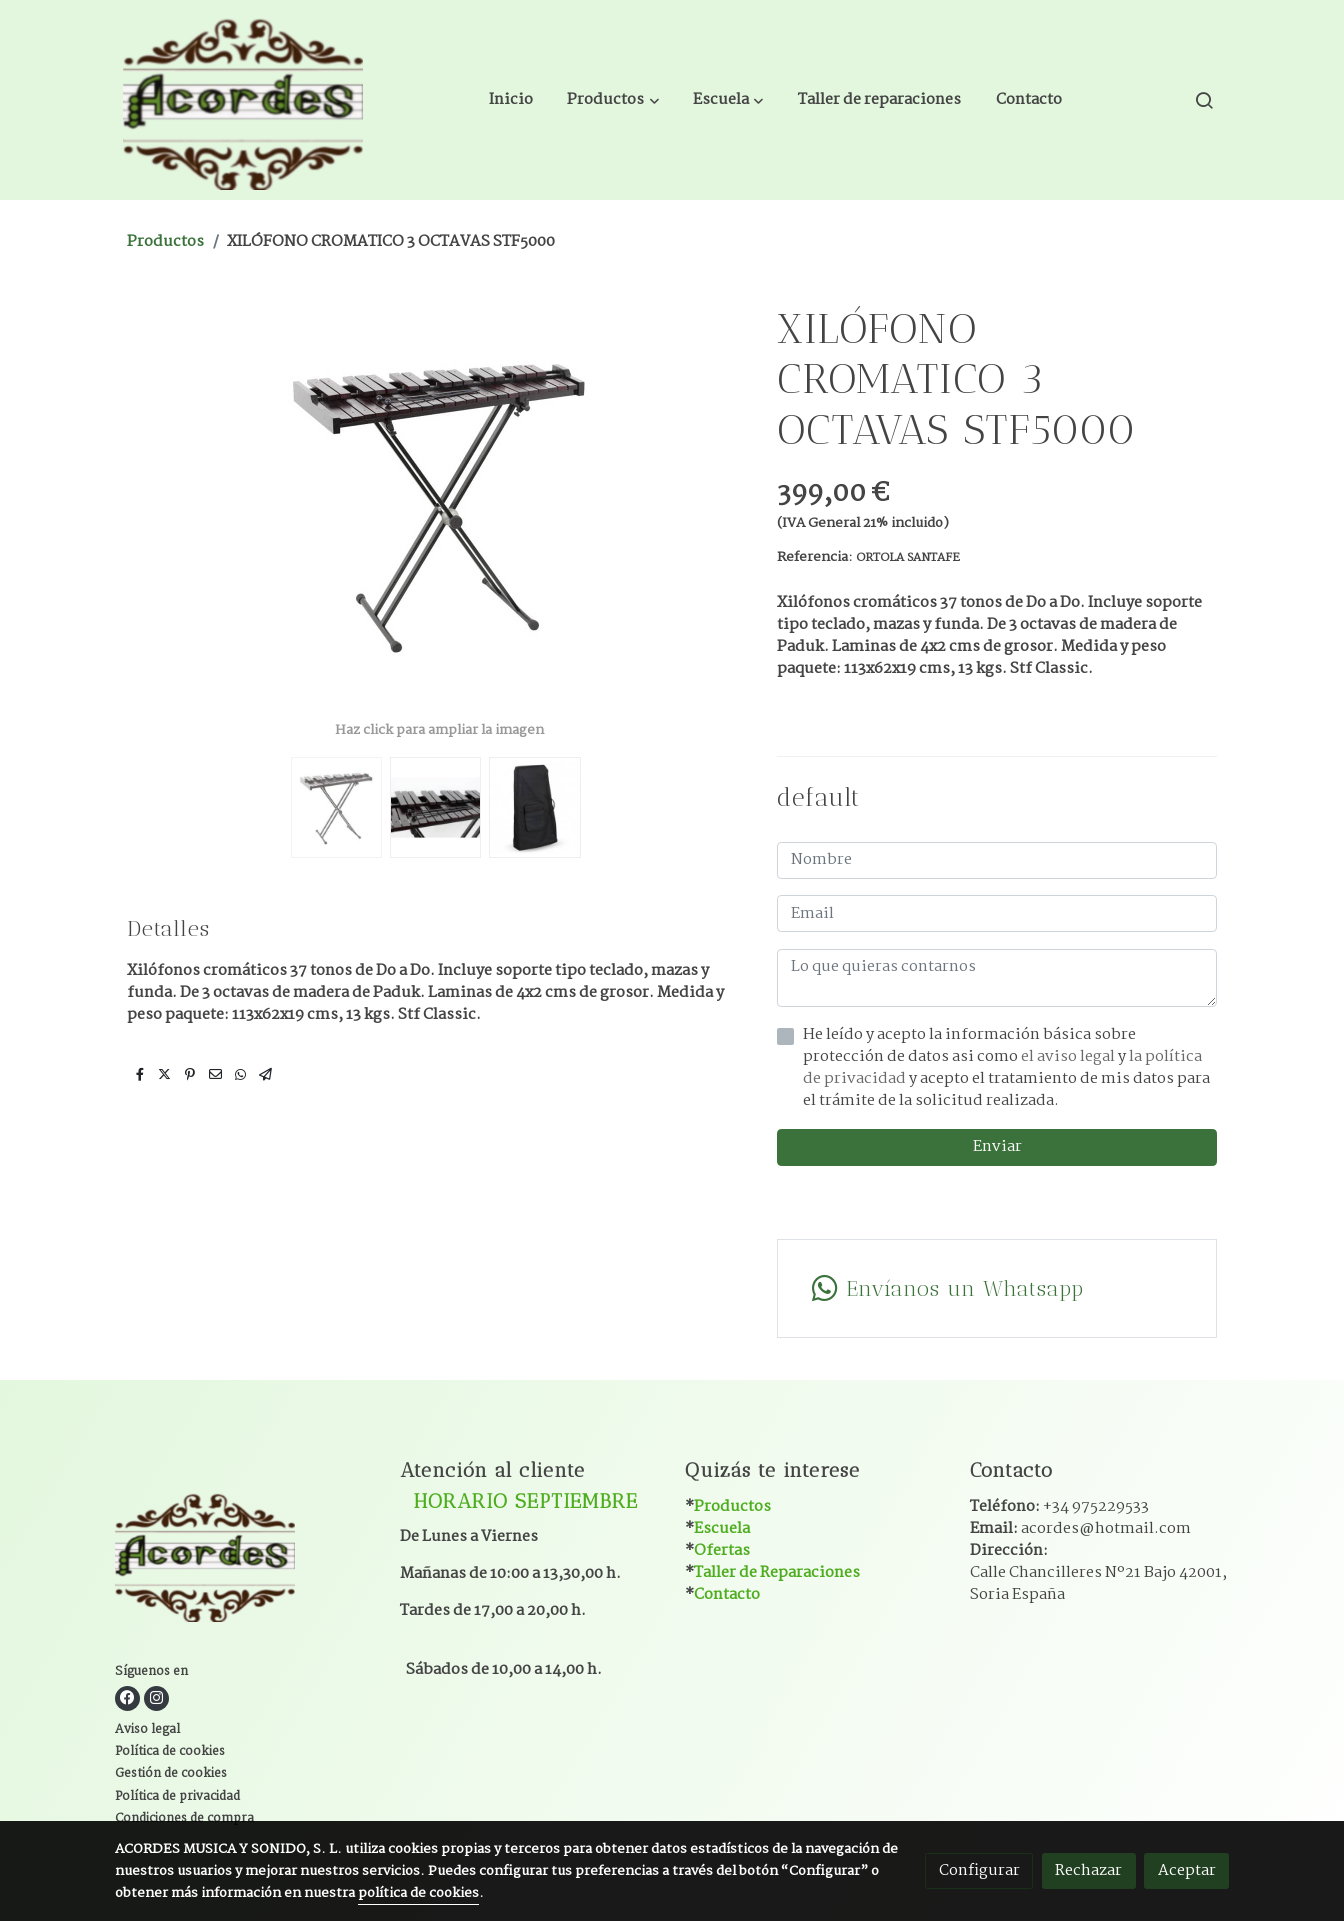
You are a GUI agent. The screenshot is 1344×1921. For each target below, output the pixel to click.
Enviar (997, 1146)
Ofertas (722, 1550)
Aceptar (1187, 1870)
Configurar (979, 1870)
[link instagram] (156, 1698)
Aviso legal (147, 1730)
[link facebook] (127, 1698)
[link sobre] (245, 1558)
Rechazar (1088, 1870)
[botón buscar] (1204, 100)
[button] (613, 100)
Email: (1080, 1528)
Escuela (722, 1528)
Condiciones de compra (184, 1819)
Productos (165, 241)
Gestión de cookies (171, 1774)
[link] (243, 100)
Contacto (727, 1594)
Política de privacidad (177, 1797)
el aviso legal (1069, 1056)
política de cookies (418, 1893)
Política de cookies (170, 1752)
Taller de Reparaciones (777, 1572)
